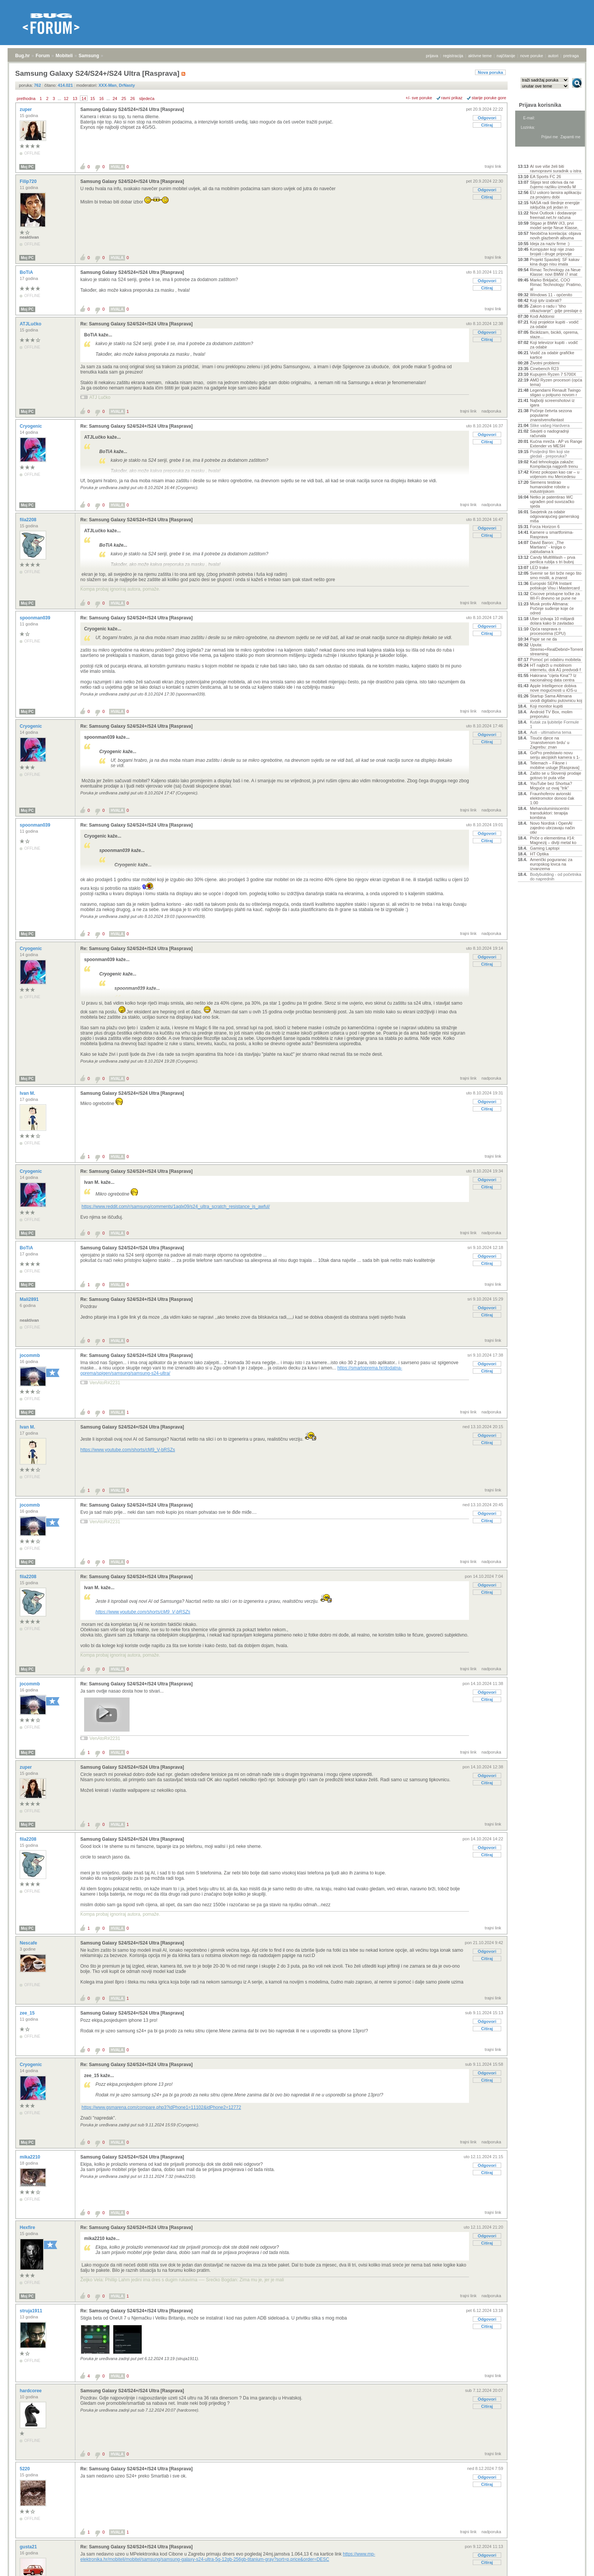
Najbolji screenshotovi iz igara (552, 402)
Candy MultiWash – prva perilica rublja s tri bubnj (552, 559)
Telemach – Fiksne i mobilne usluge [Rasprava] (554, 765)
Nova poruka (490, 72)
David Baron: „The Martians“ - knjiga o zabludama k (548, 547)
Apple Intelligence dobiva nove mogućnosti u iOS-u (553, 687)
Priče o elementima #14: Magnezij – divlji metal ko (553, 840)
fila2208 (29, 519)
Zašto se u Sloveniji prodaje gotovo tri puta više (555, 775)
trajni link (493, 166)
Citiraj (487, 125)
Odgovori (487, 118)
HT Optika (539, 854)
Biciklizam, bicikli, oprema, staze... (554, 334)
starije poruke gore (489, 97)
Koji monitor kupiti (546, 706)
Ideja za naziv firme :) (550, 243)
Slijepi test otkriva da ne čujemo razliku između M (553, 184)
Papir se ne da (543, 639)
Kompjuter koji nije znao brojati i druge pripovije (552, 251)
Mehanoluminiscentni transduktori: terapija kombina (549, 813)
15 (92, 98)
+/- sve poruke (419, 97)
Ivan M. (28, 1093)
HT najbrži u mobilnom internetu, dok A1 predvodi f (555, 667)
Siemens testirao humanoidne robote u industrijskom (549, 487)
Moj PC (27, 167)
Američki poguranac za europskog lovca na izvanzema (551, 864)
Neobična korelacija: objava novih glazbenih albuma (555, 235)
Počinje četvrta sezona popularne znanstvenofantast (551, 415)
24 (115, 98)
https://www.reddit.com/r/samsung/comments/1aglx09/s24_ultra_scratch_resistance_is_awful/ (175, 1206)
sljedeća (146, 98)
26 (132, 98)
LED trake (539, 567)
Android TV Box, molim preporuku (551, 714)
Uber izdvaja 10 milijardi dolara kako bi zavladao (552, 620)
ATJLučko (31, 324)
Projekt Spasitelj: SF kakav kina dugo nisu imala (555, 261)
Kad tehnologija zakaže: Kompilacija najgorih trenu (554, 464)
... (59, 98)
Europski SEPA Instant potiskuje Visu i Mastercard (555, 585)
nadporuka (491, 411)
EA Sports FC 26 (545, 176)
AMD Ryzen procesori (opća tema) (556, 382)
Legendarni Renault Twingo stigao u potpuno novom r (555, 392)
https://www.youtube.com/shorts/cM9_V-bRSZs (127, 1449)
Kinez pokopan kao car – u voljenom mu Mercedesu (554, 474)
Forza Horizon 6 (545, 526)
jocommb (30, 1355)
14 (83, 98)
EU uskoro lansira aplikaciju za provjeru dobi (555, 194)
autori (553, 55)
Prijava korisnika (540, 105)
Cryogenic (31, 426)
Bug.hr (22, 55)
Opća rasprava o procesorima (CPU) (548, 631)
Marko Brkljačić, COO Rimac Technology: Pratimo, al (556, 284)
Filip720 (29, 181)
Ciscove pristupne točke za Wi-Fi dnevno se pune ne (555, 595)
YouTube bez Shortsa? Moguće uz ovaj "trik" (551, 785)
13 (75, 98)
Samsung (88, 55)
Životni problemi (545, 363)
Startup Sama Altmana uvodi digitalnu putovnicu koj (556, 698)
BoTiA (27, 272)
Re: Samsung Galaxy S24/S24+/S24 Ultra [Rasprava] (136, 324)
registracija (453, 55)
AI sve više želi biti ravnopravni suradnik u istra (555, 168)
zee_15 (28, 2013)
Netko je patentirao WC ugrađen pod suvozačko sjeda (552, 501)
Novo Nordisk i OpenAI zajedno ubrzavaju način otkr (552, 828)
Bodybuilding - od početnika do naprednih (555, 876)
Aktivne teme (535, 156)
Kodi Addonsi (542, 316)
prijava (432, 55)
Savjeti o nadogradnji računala (549, 433)
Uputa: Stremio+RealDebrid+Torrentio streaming (556, 649)
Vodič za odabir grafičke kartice (552, 355)
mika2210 (30, 2157)
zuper (26, 109)
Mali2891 (30, 1299)
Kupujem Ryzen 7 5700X (553, 374)
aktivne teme (480, 55)
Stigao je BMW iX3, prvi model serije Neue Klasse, (554, 225)
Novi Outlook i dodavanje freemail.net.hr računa (553, 215)
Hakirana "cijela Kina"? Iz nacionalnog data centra (553, 677)
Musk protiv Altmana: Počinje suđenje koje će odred (552, 608)
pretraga (571, 55)
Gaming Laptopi (545, 848)
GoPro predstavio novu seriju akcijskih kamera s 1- (555, 755)
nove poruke (531, 55)
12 (66, 98)
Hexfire (28, 2227)
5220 (25, 2468)
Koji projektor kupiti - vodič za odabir (554, 324)
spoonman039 (36, 618)
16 (101, 98)
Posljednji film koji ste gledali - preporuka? (550, 453)
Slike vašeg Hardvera (550, 425)
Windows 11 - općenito (551, 294)
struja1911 (32, 2310)
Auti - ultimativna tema (550, 732)
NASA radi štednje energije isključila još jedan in (555, 204)
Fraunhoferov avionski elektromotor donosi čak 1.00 (552, 798)
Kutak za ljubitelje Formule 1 (554, 724)
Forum (43, 55)
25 (124, 98)
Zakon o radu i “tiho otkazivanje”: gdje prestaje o (556, 308)
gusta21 (29, 2546)
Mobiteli (64, 55)
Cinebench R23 (544, 368)
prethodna (26, 98)
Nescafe (29, 1943)
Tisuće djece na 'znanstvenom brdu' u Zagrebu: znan (549, 742)
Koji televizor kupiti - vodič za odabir (554, 344)
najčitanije (506, 55)
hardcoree (31, 2390)
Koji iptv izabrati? (545, 300)
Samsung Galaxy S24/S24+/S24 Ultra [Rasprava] (132, 109)
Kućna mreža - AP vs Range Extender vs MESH (556, 443)
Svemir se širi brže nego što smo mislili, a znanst (555, 575)
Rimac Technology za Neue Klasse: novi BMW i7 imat (555, 272)
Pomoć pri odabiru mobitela (555, 659)
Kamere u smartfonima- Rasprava (552, 534)
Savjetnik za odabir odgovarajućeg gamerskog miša (554, 516)
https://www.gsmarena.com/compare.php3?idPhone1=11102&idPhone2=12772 (161, 2107)
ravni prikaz (452, 97)
